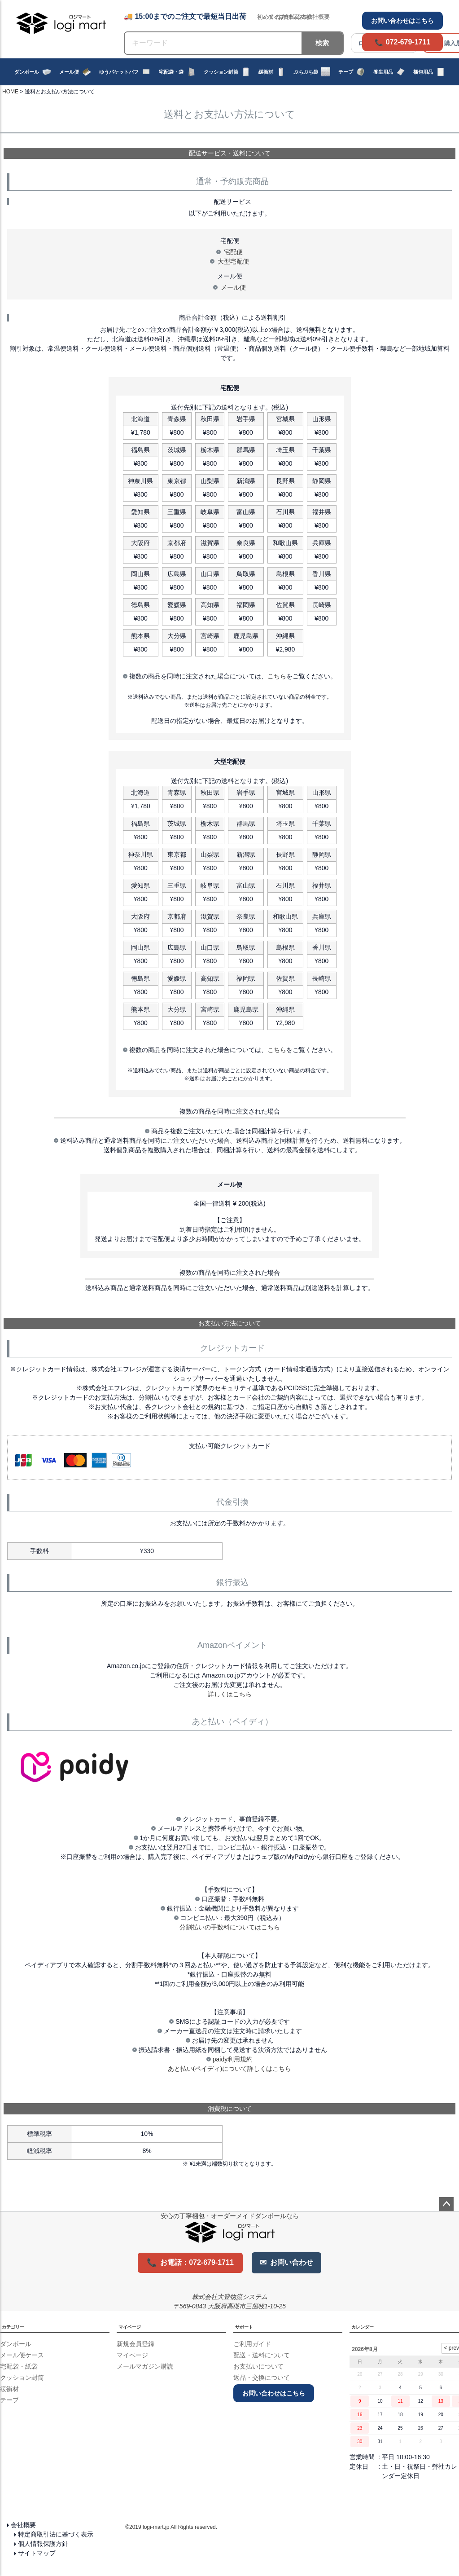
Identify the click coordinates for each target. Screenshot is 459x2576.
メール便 (75, 71)
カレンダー (362, 2327)
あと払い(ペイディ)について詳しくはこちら (229, 2068)
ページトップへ (446, 2204)
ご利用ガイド (252, 2343)
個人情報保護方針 (43, 2543)
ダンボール (32, 71)
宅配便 (233, 251)
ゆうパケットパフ (125, 71)
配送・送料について (261, 2355)
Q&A (303, 16)
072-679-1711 (408, 42)
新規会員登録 (135, 2343)
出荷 (294, 16)
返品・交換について (261, 2377)
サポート (244, 2327)
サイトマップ (37, 2553)
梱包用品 (429, 71)
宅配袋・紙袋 (19, 2366)
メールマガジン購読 (145, 2366)
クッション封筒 (227, 71)
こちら (276, 676)
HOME (10, 91)
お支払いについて (258, 2366)
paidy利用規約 (233, 2059)
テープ (351, 71)
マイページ (129, 2327)
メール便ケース (22, 2355)
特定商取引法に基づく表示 (55, 2534)
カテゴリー (13, 2327)
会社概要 (23, 2524)
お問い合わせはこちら (402, 20)
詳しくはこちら (230, 1694)
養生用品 (389, 71)
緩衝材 (271, 71)
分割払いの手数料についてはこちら (229, 1927)
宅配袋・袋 (177, 71)
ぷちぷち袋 (311, 71)
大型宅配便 (233, 261)
